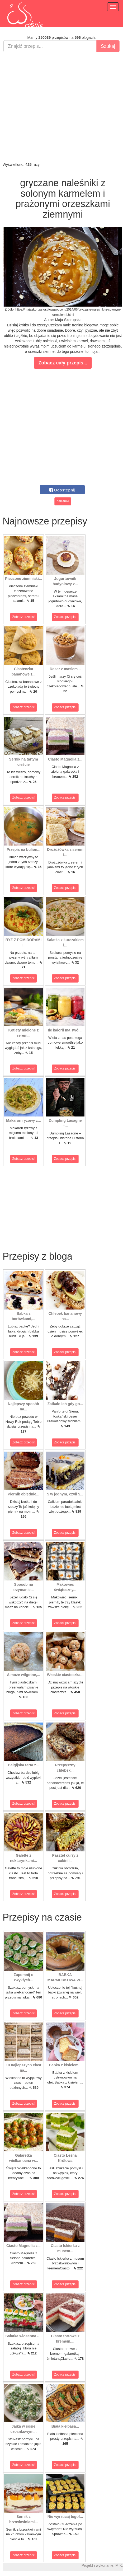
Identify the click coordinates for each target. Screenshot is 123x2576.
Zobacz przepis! (23, 617)
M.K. (119, 2565)
